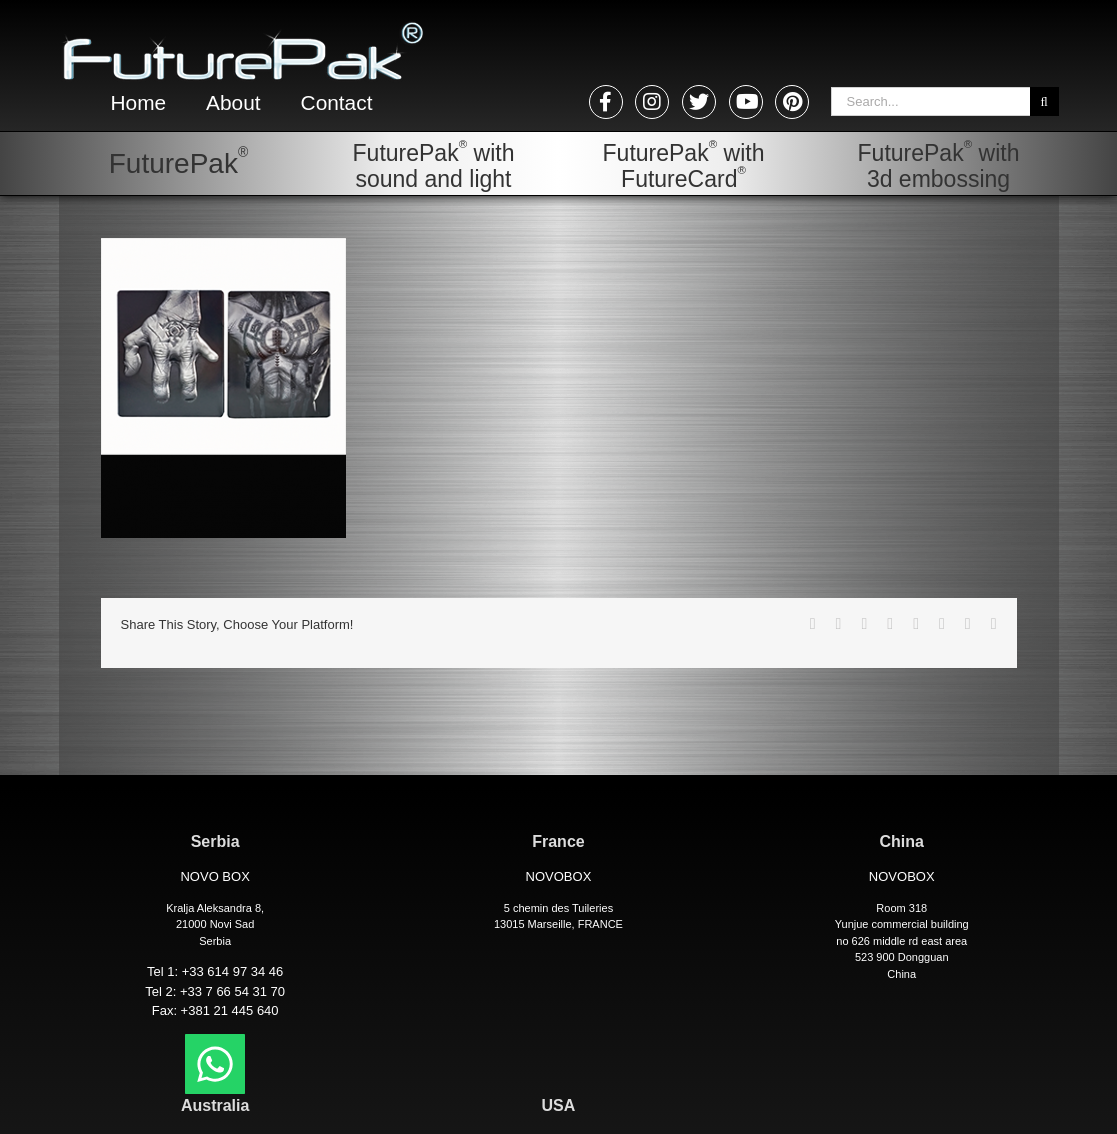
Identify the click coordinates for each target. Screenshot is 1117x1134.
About (238, 103)
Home (140, 103)
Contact (345, 103)
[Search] (1044, 101)
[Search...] (930, 101)
